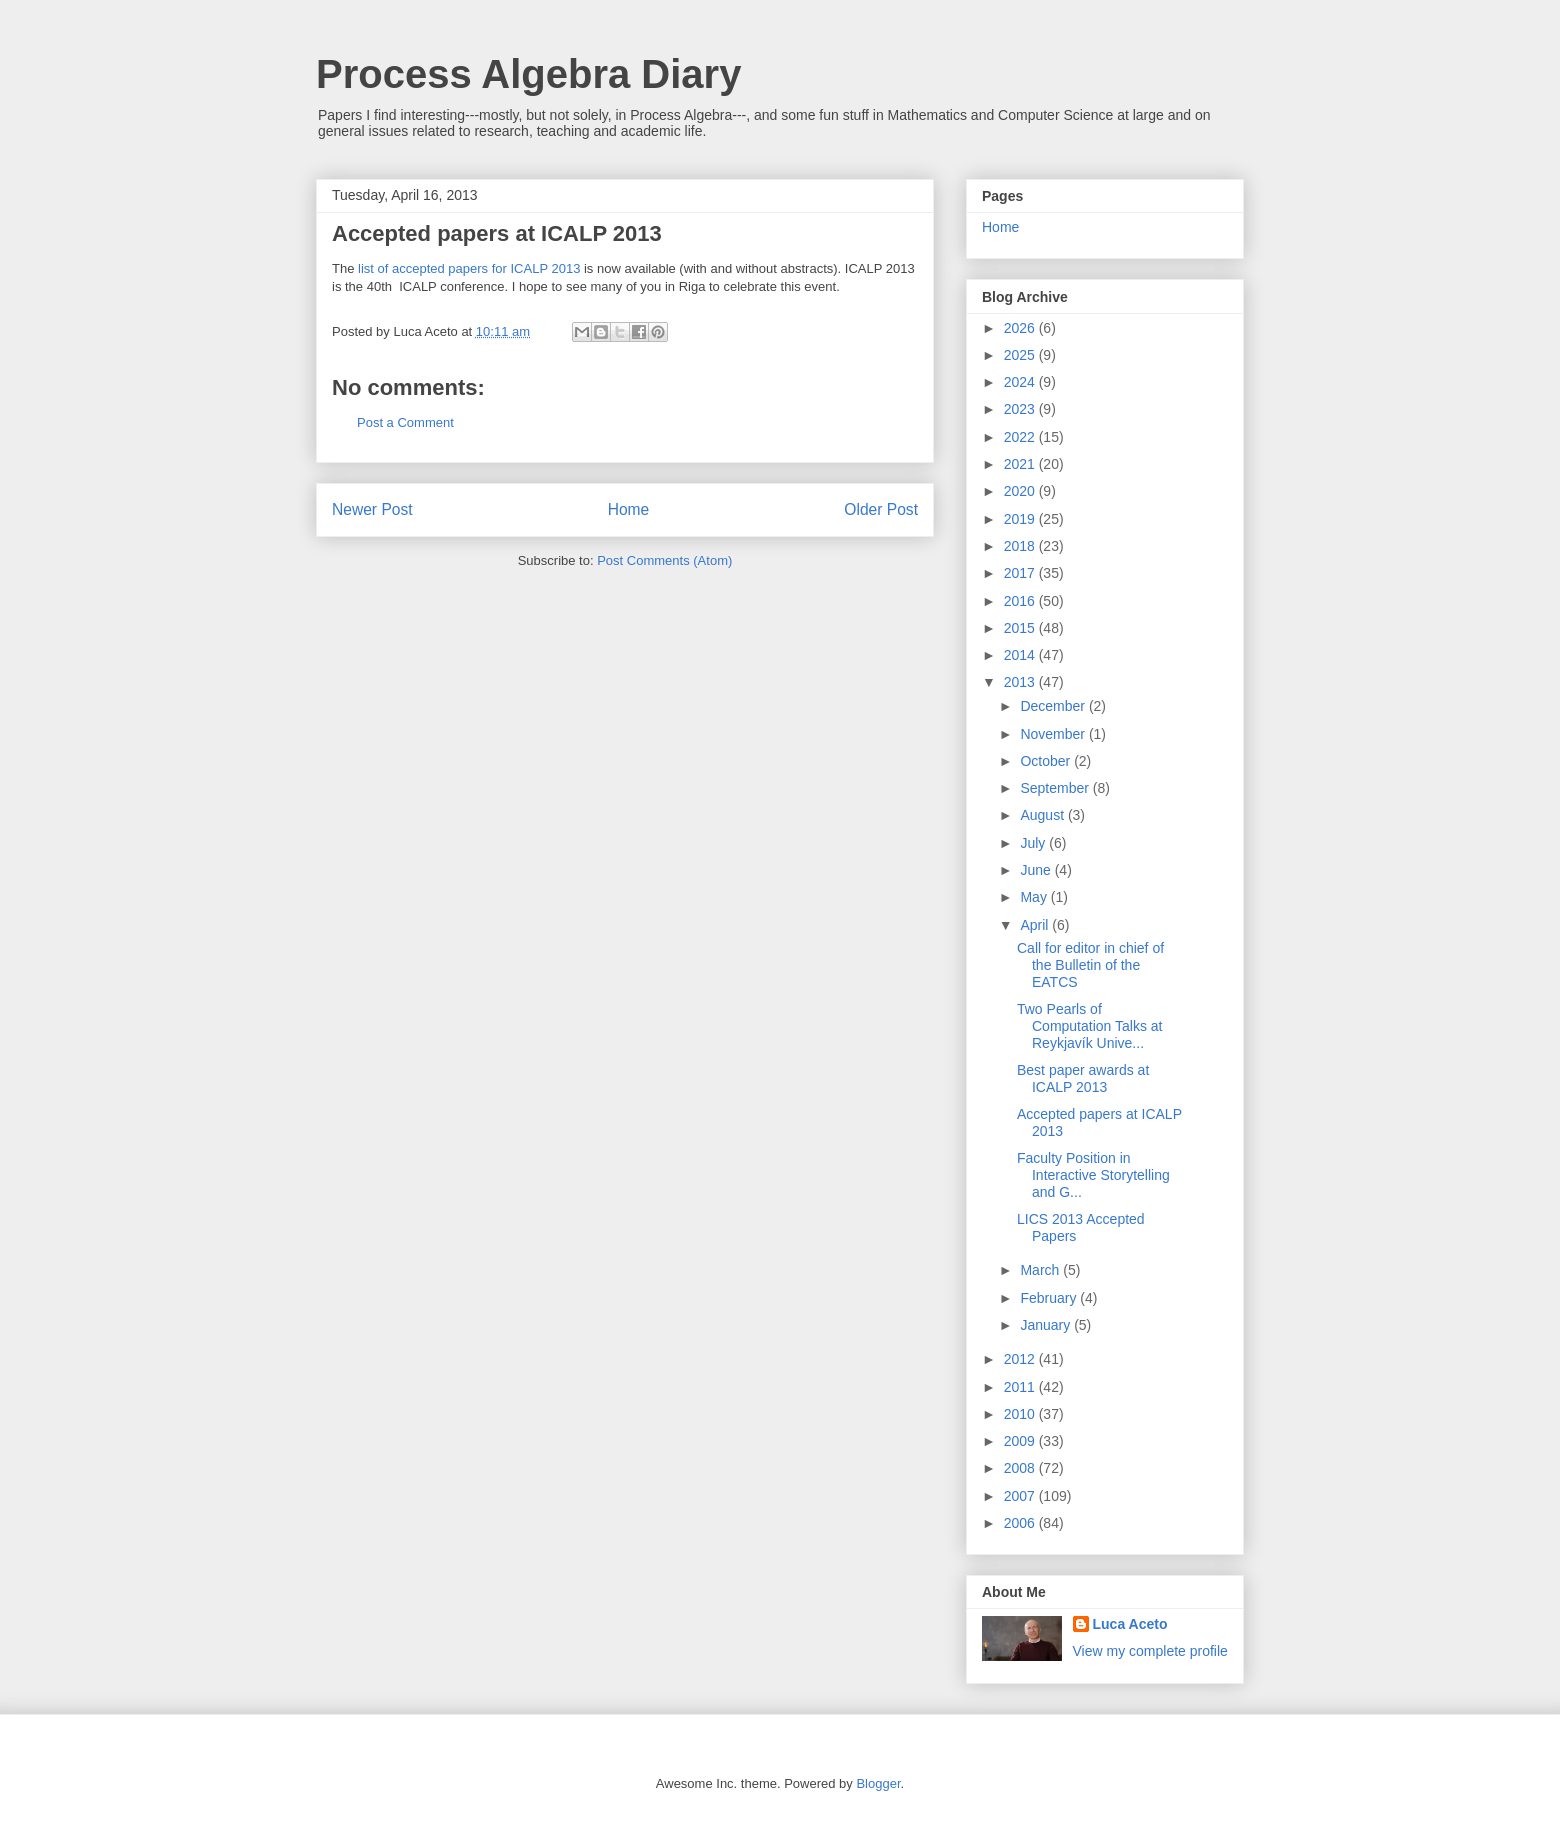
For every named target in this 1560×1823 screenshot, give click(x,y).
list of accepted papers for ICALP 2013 (469, 268)
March (1041, 1270)
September (1056, 788)
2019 (1021, 519)
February (1050, 1298)
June (1037, 870)
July (1034, 843)
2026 (1021, 328)
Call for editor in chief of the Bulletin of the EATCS (1090, 965)
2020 (1021, 491)
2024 (1021, 382)
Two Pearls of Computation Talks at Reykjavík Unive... (1089, 1026)
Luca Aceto (1130, 1624)
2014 (1021, 655)
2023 (1021, 409)
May (1035, 897)
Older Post (881, 509)
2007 (1021, 1496)
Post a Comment (405, 422)
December (1054, 706)
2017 (1021, 573)
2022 (1021, 437)
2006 (1021, 1523)
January (1047, 1325)
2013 (1021, 682)
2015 (1021, 628)
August (1043, 815)
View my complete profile (1150, 1651)
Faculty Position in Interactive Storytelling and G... (1093, 1175)
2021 (1021, 464)
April (1036, 925)
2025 (1021, 355)
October (1047, 761)
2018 (1021, 546)
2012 (1021, 1359)
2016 (1021, 601)
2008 (1021, 1468)
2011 (1021, 1387)
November (1054, 734)
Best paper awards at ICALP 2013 (1083, 1078)
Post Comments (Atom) (664, 560)
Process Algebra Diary (528, 74)
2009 (1021, 1441)
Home (629, 509)
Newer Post (372, 509)
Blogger (878, 1783)
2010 (1021, 1414)
